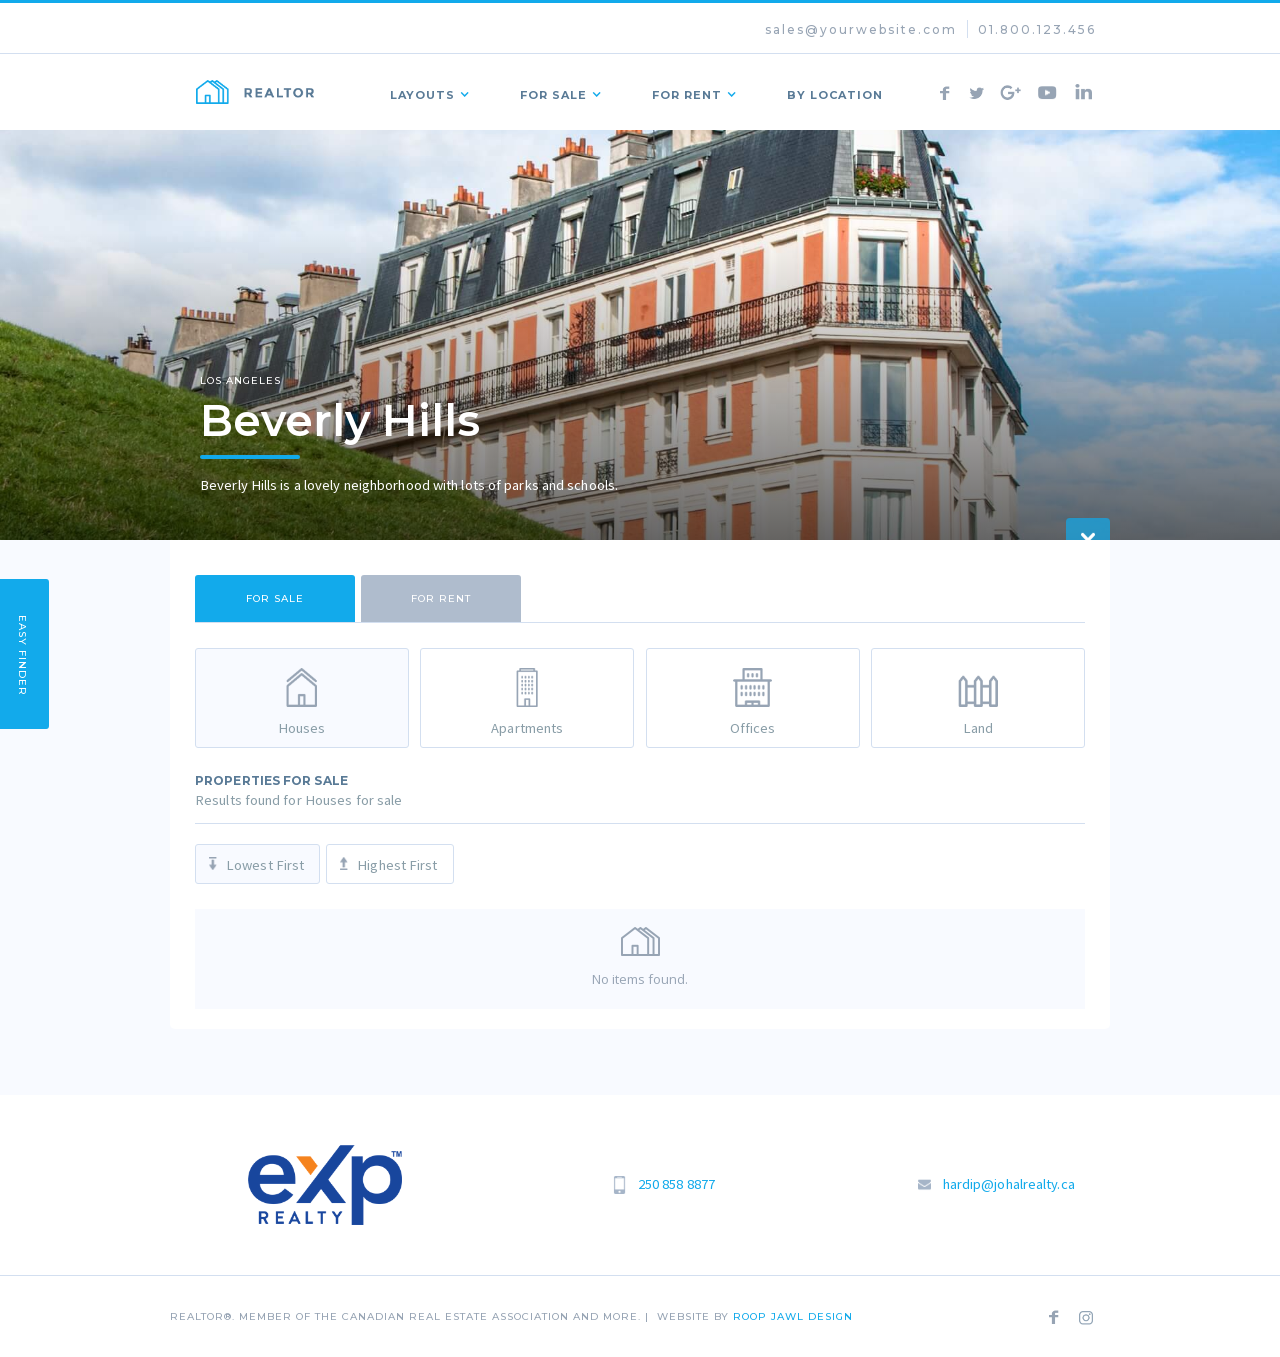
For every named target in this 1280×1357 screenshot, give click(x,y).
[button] (425, 92)
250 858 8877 (676, 1184)
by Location (835, 95)
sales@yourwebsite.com (861, 29)
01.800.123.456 (1037, 29)
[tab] (275, 598)
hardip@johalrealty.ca (1009, 1184)
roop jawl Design (793, 1316)
